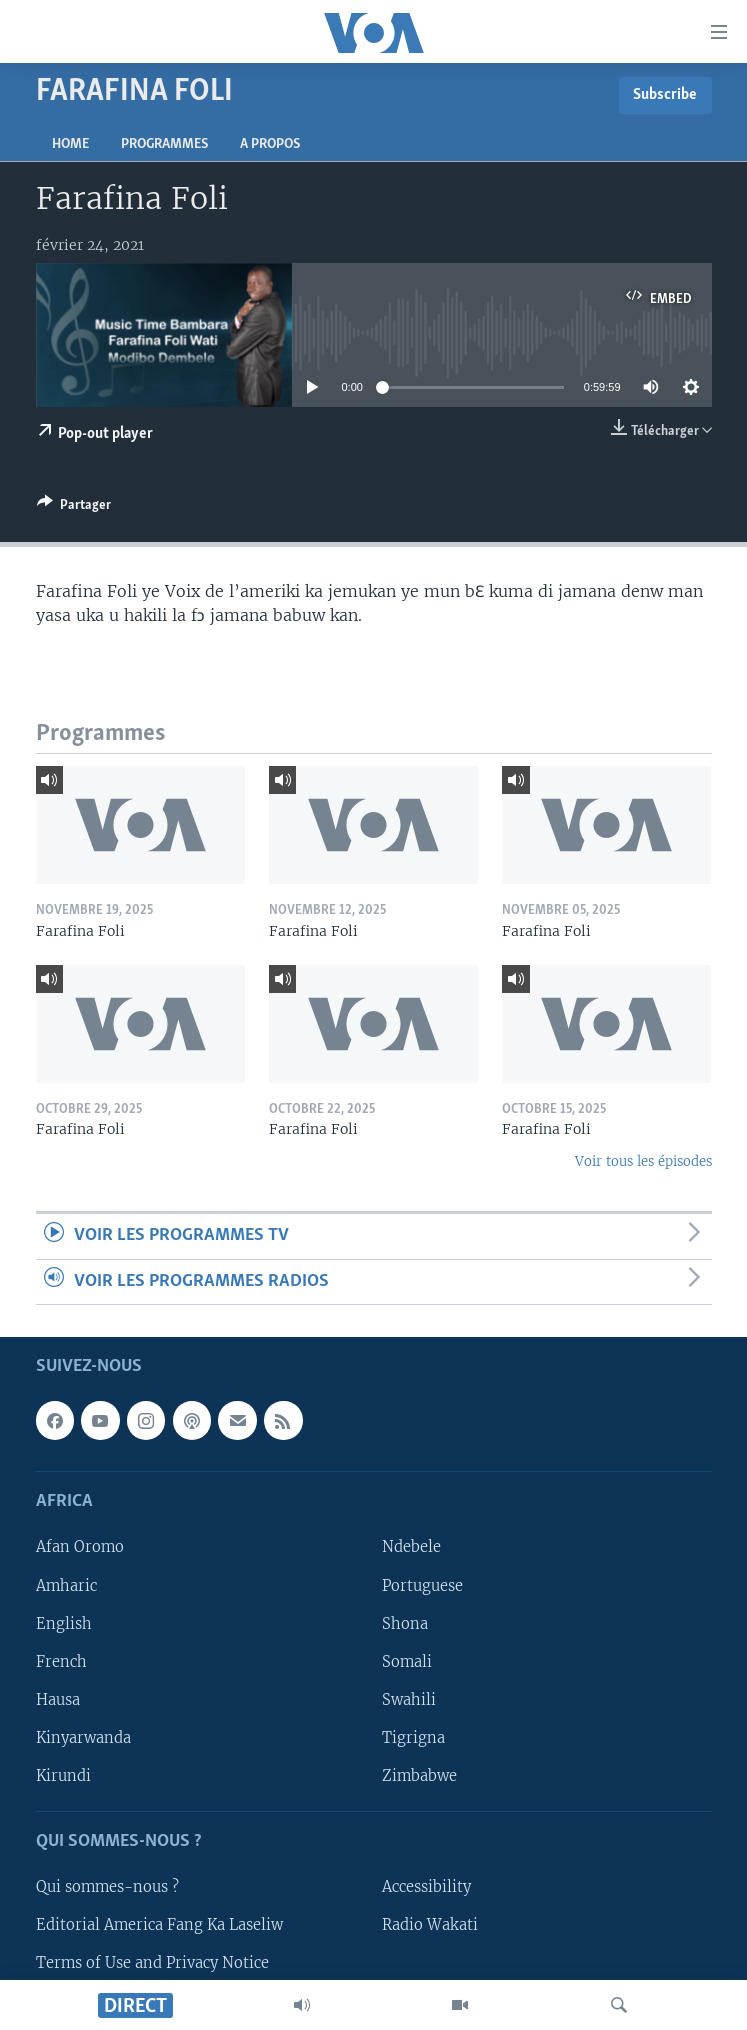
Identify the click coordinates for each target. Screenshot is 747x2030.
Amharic (66, 1585)
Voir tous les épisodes (643, 1161)
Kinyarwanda (83, 1738)
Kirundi (63, 1776)
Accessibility (426, 1887)
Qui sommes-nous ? (107, 1887)
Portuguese (422, 1585)
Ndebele (411, 1547)
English (64, 1623)
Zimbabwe (419, 1776)
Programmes (164, 144)
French (61, 1662)
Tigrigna (413, 1738)
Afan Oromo (80, 1547)
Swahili (409, 1700)
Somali (407, 1662)
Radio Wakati (430, 1925)
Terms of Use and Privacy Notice (152, 1963)
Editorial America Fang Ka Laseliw (159, 1925)
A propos (270, 144)
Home (70, 144)
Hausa (58, 1700)
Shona (405, 1623)
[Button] (74, 508)
